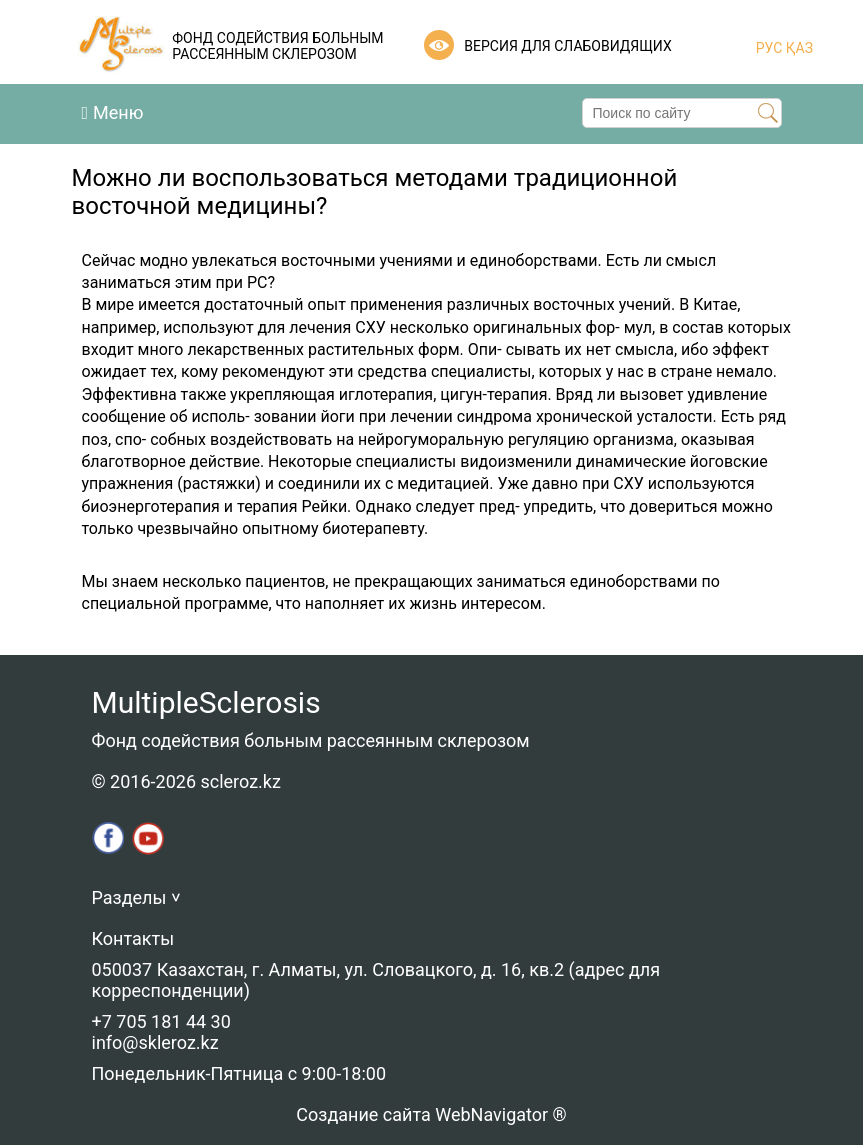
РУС (769, 48)
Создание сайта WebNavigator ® (431, 1114)
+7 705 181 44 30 (161, 1021)
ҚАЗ (797, 48)
